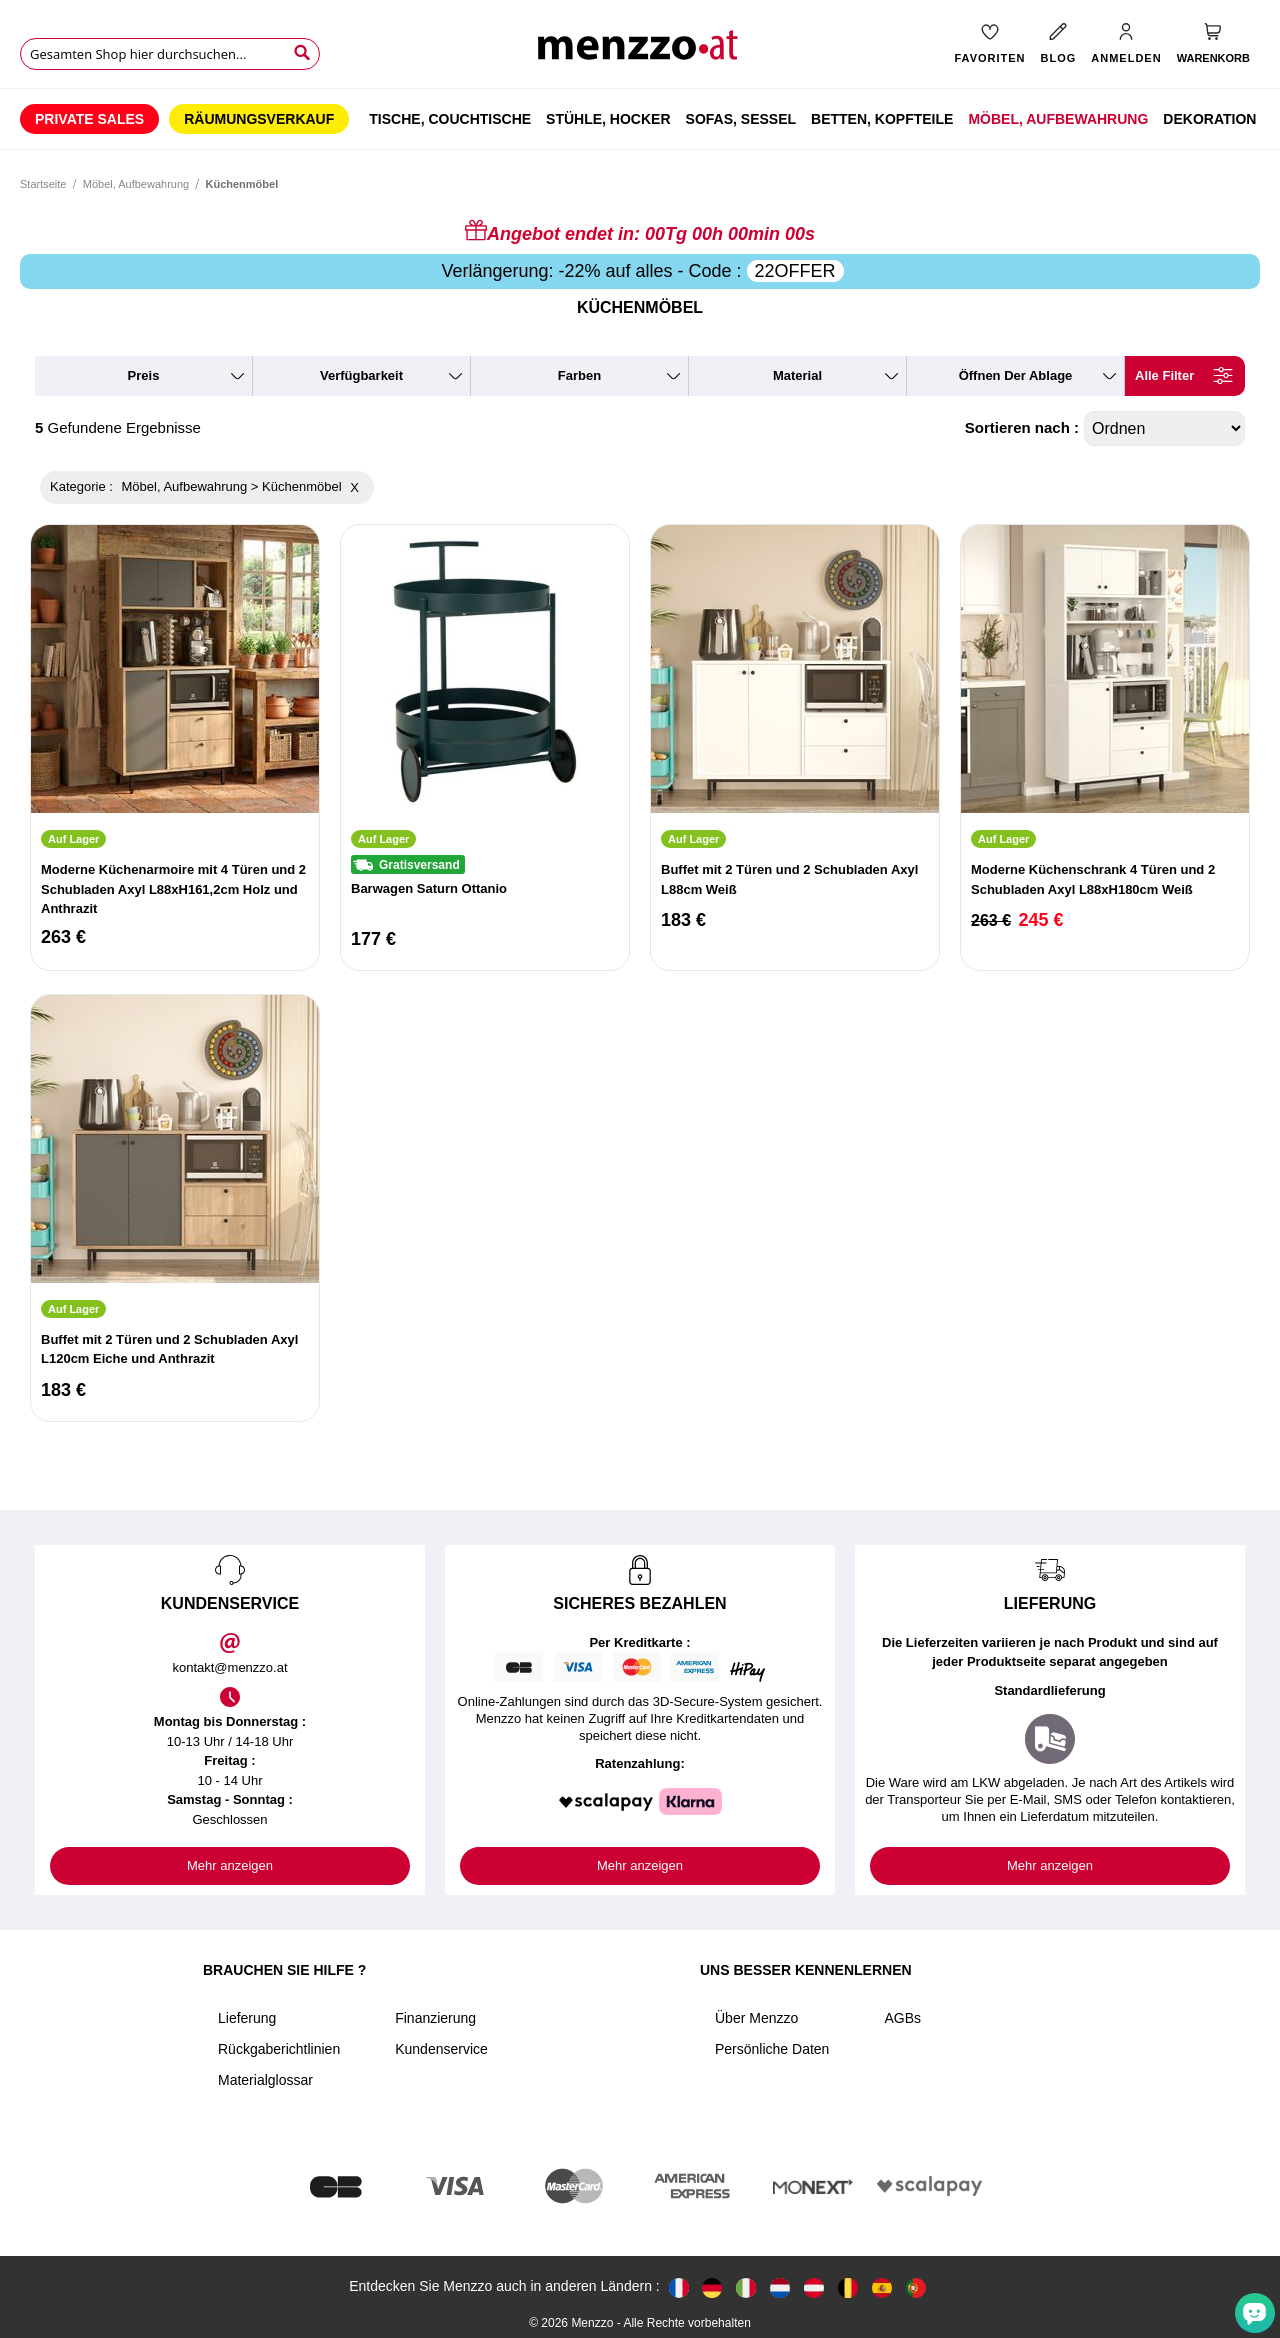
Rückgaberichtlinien (279, 2049)
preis (144, 375)
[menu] (640, 119)
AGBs (902, 2018)
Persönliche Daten (772, 2049)
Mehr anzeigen (230, 1865)
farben (579, 375)
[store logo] (639, 50)
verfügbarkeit (361, 375)
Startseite (43, 184)
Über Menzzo (756, 2018)
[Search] (302, 53)
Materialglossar (265, 2080)
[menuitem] (89, 119)
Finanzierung (435, 2018)
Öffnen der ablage (1016, 375)
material (797, 375)
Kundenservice (441, 2049)
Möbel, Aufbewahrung (136, 184)
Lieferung (247, 2018)
